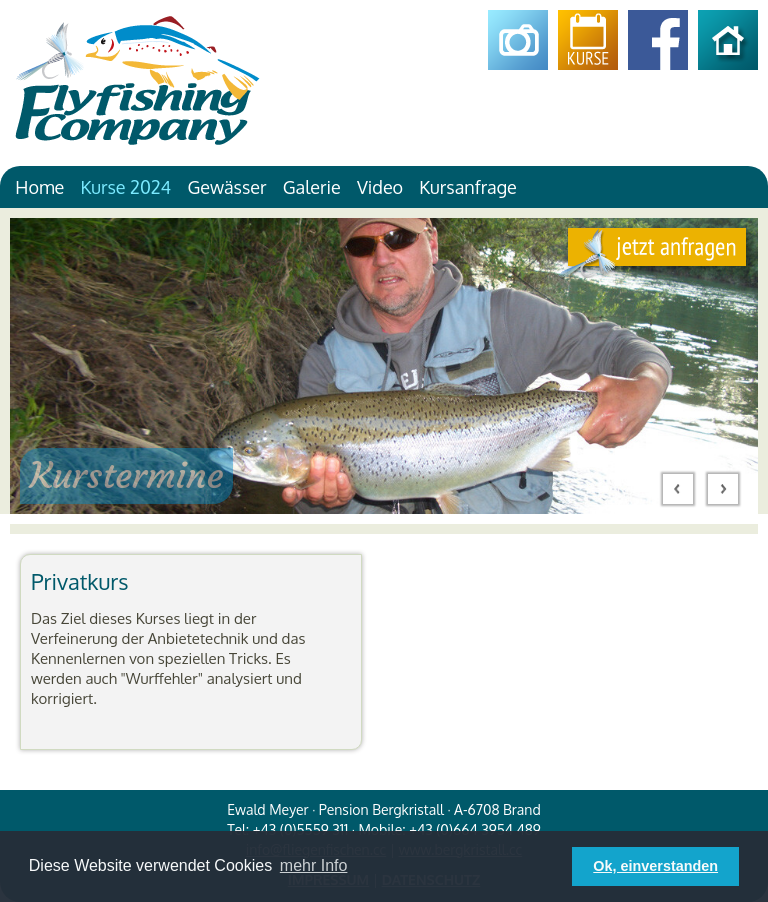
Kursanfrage (468, 187)
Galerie (312, 187)
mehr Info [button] (314, 865)
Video (380, 187)
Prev (678, 489)
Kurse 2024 (125, 187)
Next (723, 489)
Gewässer (226, 187)
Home (39, 187)
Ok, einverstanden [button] (655, 866)
